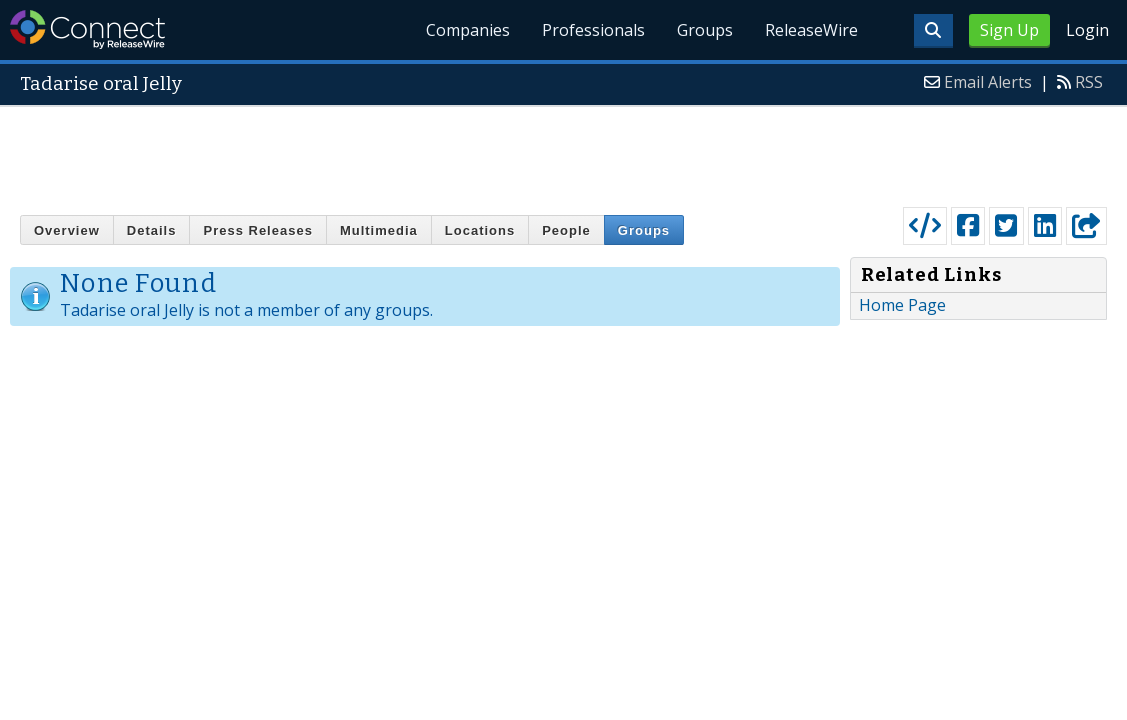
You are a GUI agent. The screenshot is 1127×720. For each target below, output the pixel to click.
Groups (705, 30)
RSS (1089, 82)
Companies (468, 30)
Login (1087, 30)
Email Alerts (988, 82)
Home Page (902, 305)
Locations (480, 230)
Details (152, 230)
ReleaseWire (811, 30)
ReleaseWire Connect (87, 29)
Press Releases (257, 230)
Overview (67, 230)
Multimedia (379, 230)
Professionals (593, 30)
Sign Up (1009, 30)
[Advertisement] (564, 152)
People (566, 230)
